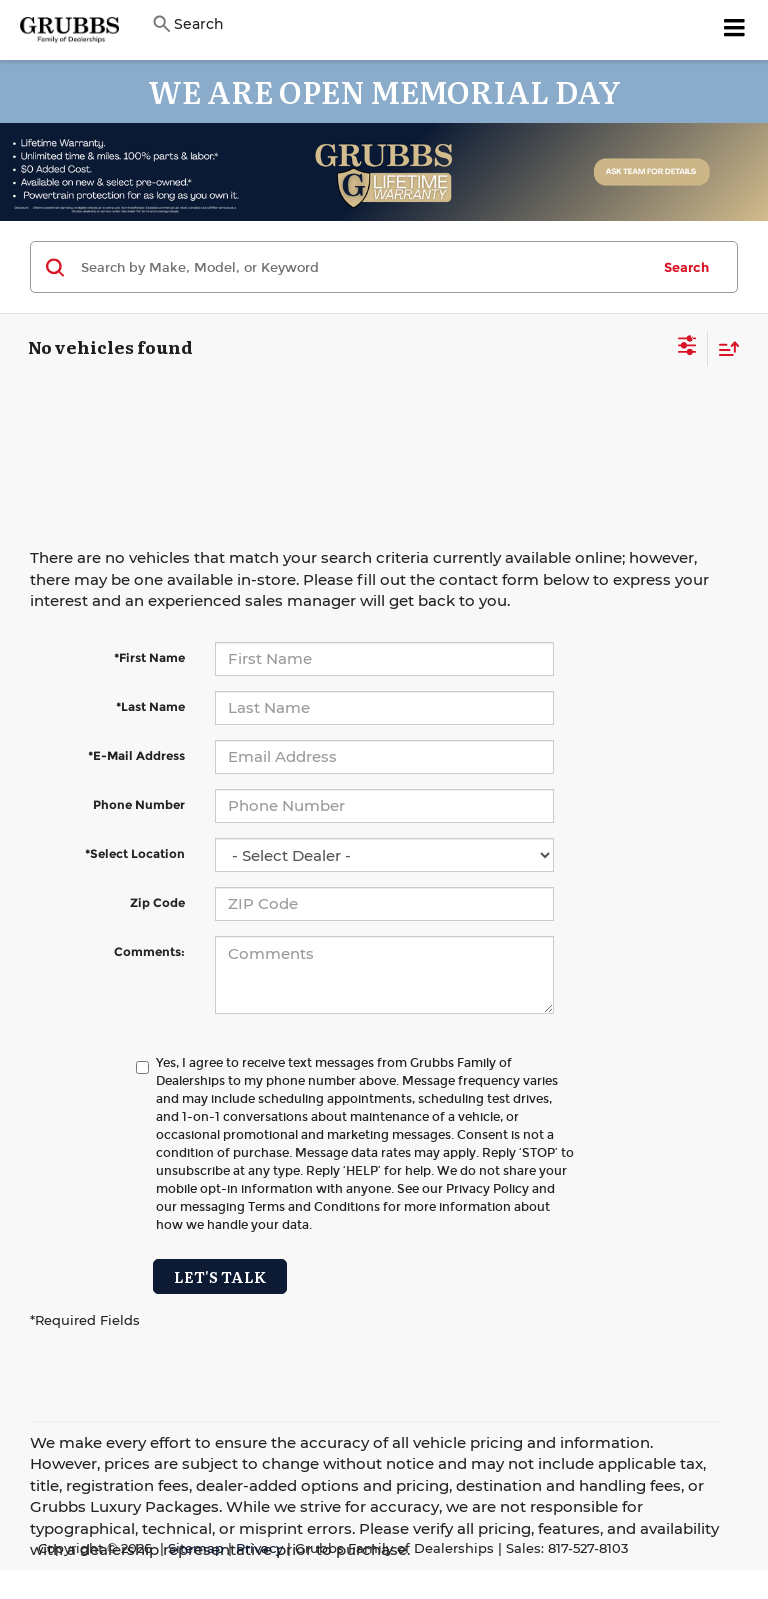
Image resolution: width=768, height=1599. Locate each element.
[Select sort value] (724, 348)
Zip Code (157, 902)
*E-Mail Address (136, 755)
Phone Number (139, 804)
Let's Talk (220, 1276)
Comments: (149, 951)
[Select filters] (687, 348)
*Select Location (135, 853)
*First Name (149, 657)
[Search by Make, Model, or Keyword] (362, 267)
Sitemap (196, 1548)
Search (686, 267)
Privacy (259, 1548)
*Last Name (150, 706)
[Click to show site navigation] (735, 30)
